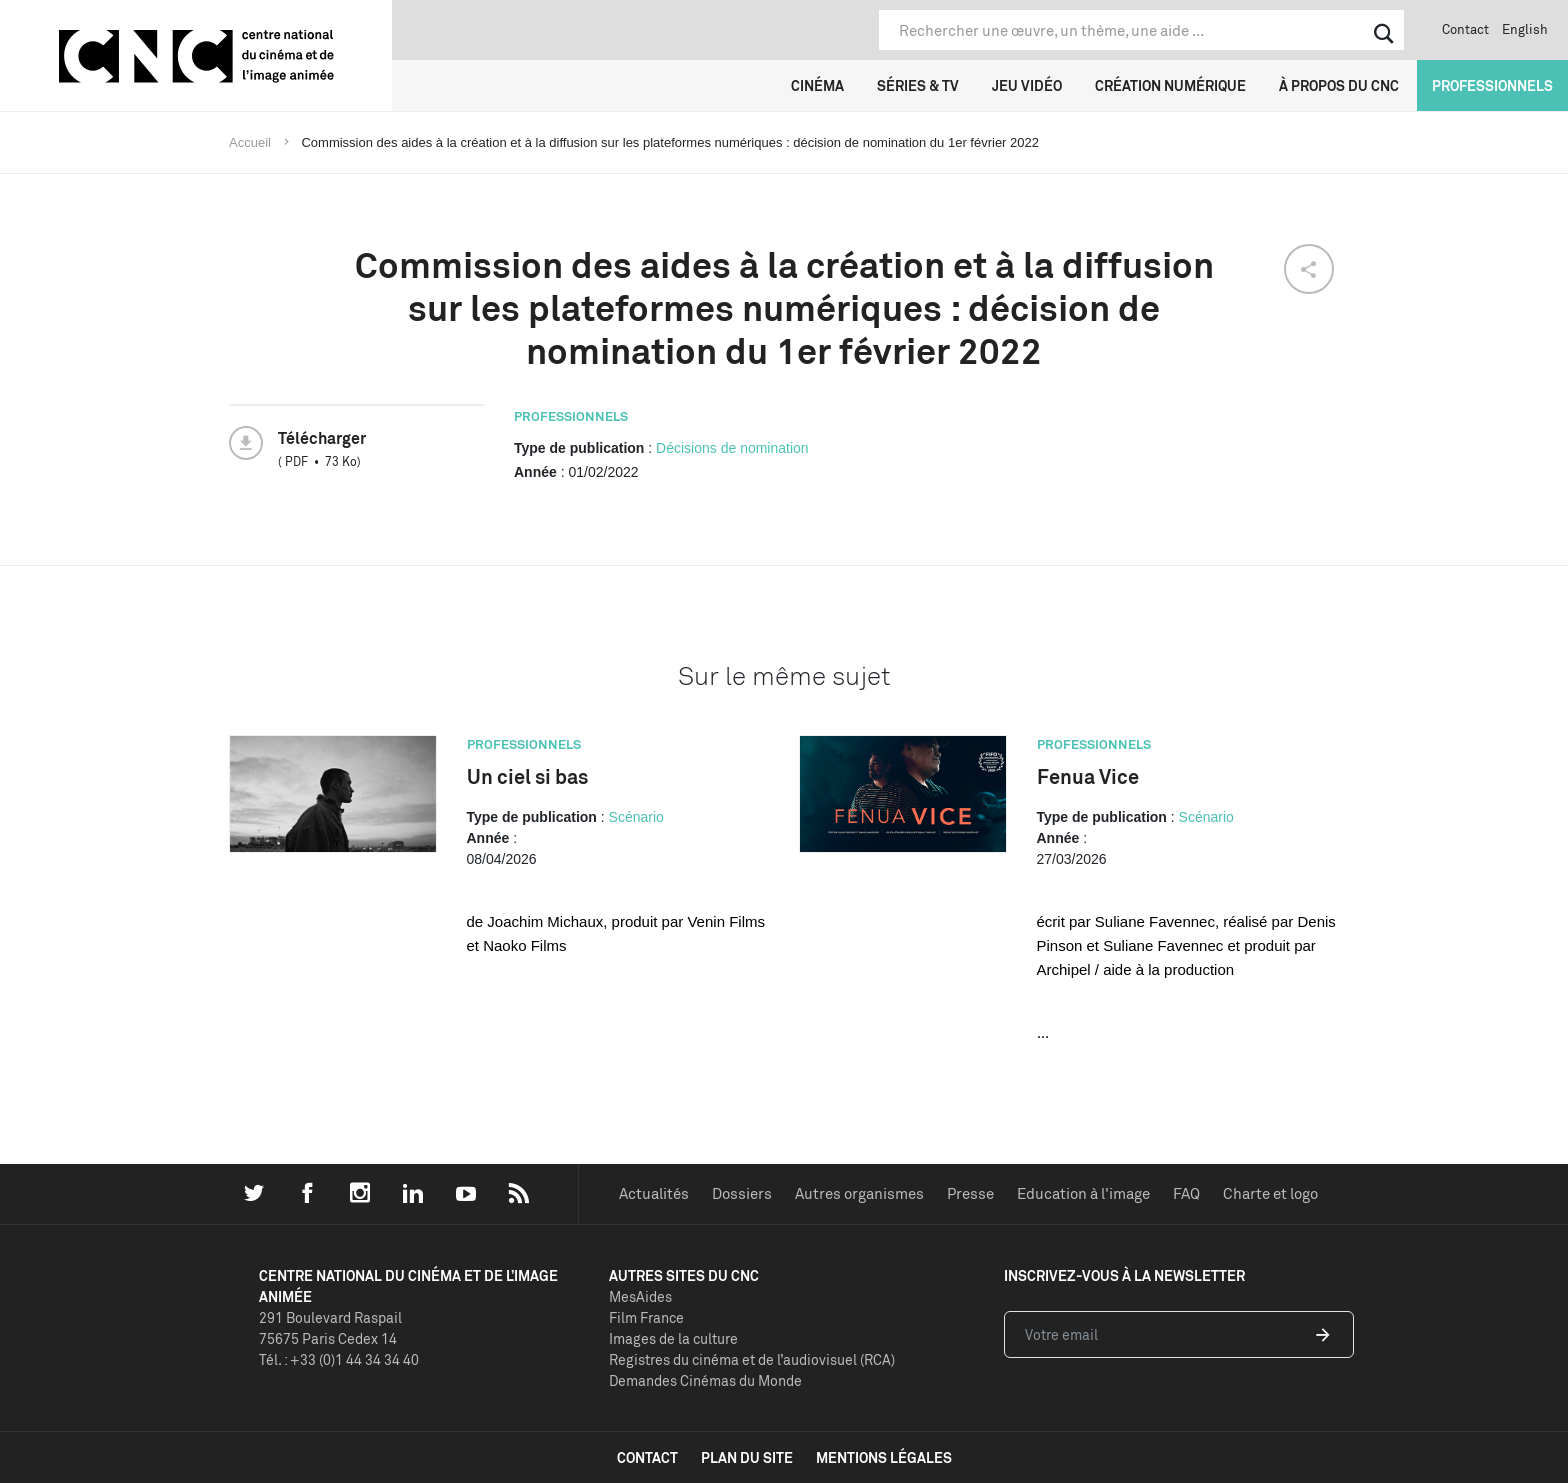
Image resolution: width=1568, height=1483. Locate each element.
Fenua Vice (1088, 776)
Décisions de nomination (732, 448)
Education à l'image (1083, 1193)
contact (647, 1457)
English (1525, 29)
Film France (646, 1317)
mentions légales (884, 1457)
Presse (970, 1193)
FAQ (1186, 1193)
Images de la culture (673, 1338)
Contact (1465, 29)
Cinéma (817, 85)
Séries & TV (918, 85)
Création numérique (1170, 85)
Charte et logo (1270, 1193)
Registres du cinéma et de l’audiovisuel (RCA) (752, 1359)
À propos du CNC (1339, 85)
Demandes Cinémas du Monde (705, 1380)
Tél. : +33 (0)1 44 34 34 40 (339, 1359)
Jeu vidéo (1027, 85)
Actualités (654, 1193)
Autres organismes (859, 1193)
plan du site (747, 1457)
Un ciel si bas (527, 776)
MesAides (640, 1296)
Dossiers (742, 1193)
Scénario (636, 817)
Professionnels (1492, 85)
